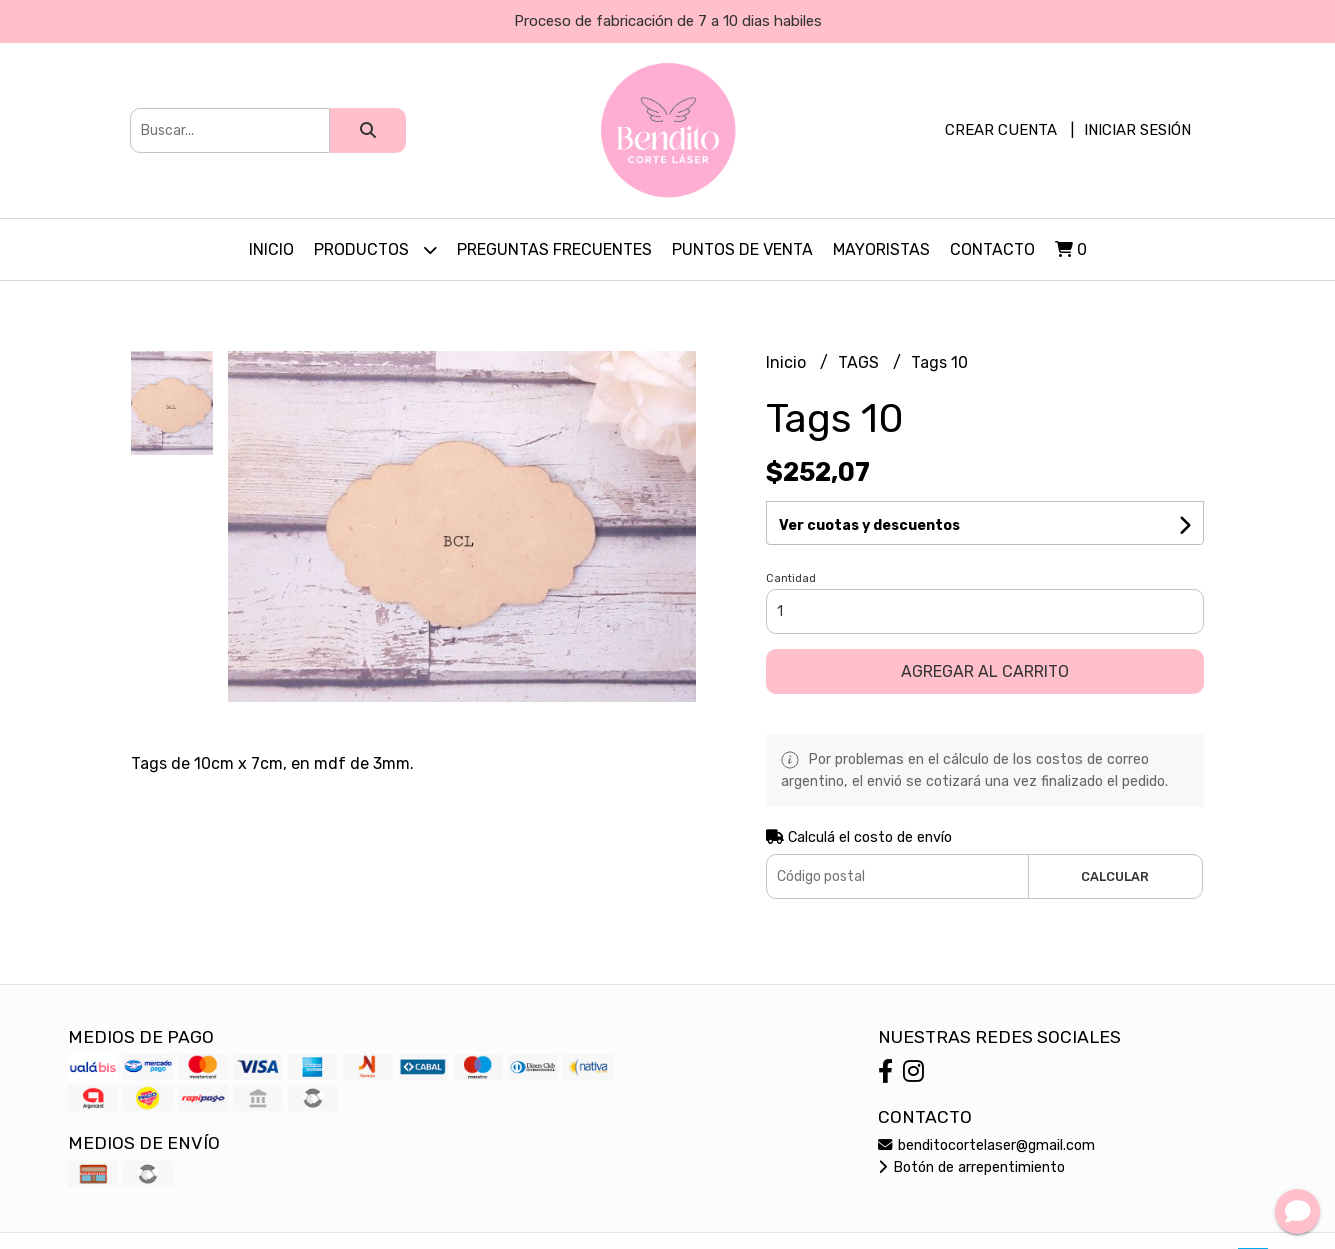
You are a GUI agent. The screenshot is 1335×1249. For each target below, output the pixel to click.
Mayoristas (881, 249)
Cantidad (791, 578)
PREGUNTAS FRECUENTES (554, 249)
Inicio (271, 249)
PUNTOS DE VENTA (742, 249)
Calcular (1115, 876)
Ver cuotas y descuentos (869, 525)
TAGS (860, 362)
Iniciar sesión (1137, 130)
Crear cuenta (1001, 130)
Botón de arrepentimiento (971, 1167)
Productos (375, 249)
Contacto (992, 249)
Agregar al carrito (985, 671)
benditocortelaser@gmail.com (986, 1145)
